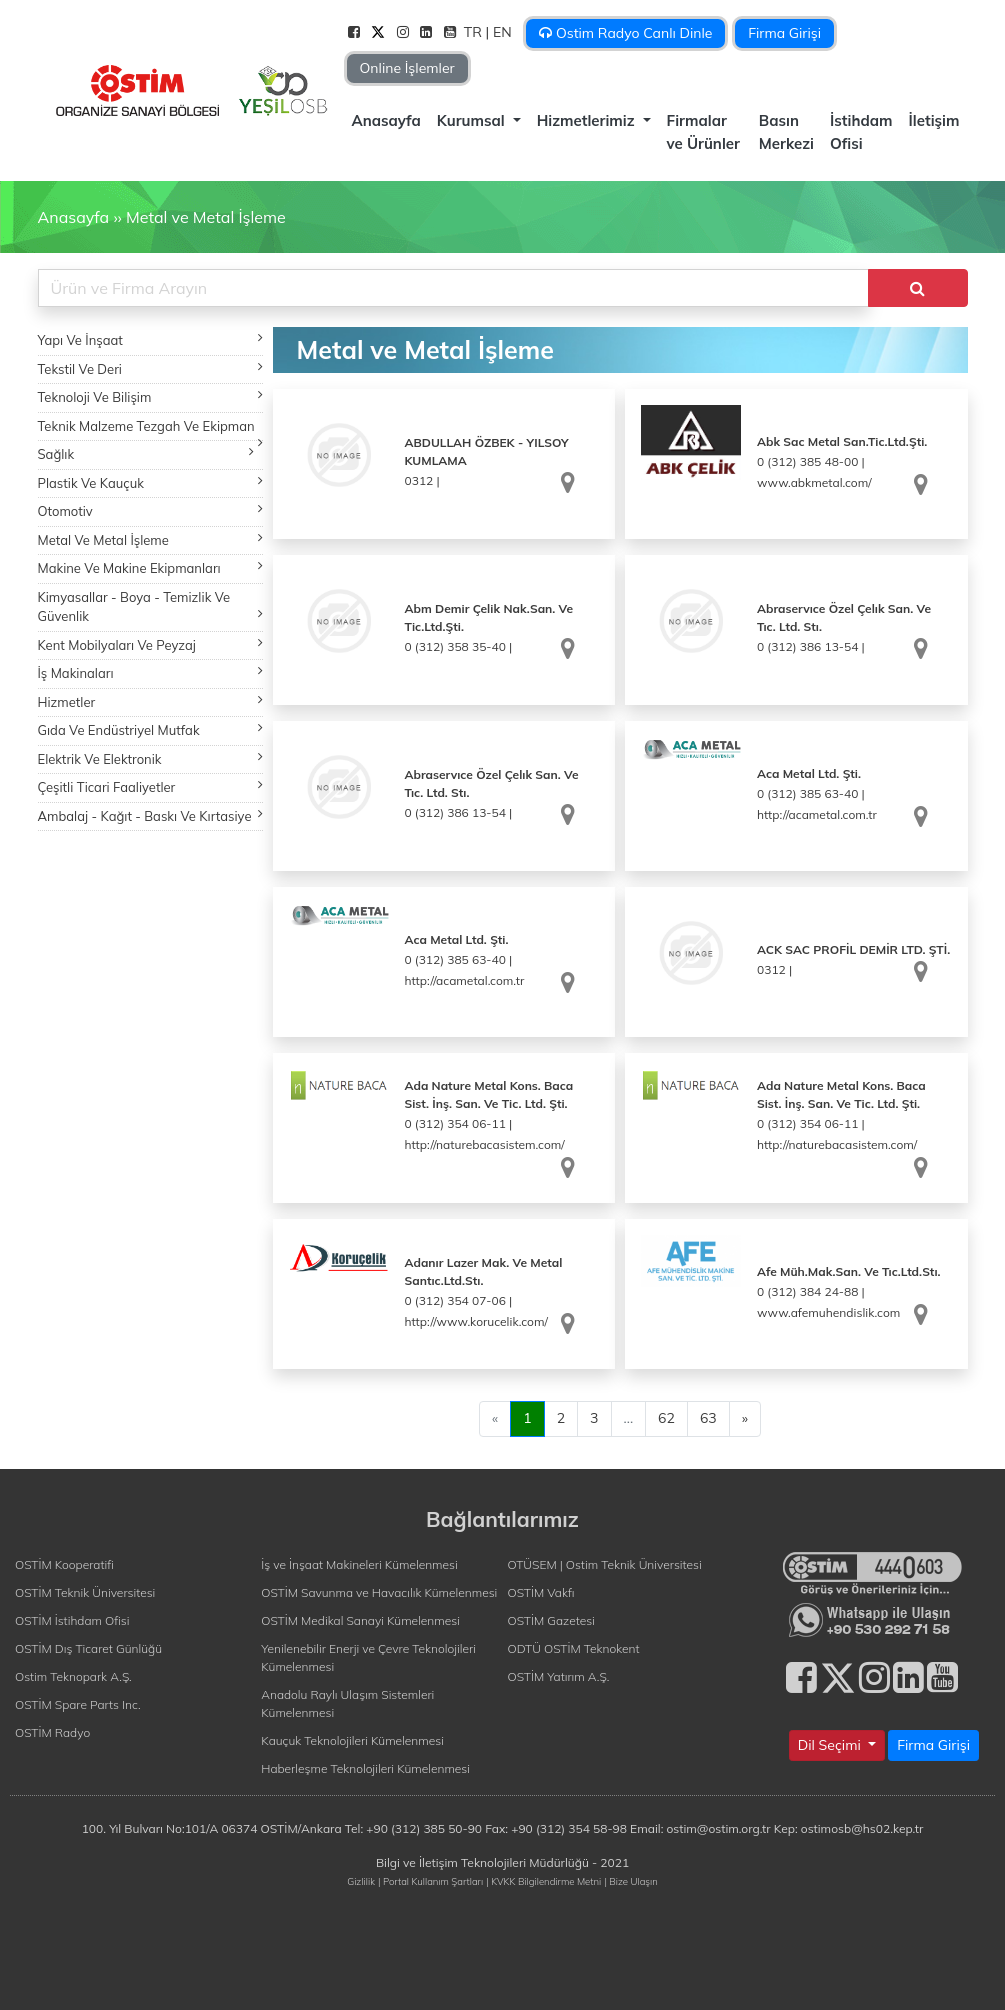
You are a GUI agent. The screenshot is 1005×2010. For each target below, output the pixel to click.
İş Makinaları (150, 672)
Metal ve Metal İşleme (206, 217)
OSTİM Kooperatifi (64, 1564)
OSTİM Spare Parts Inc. (78, 1704)
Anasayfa (386, 120)
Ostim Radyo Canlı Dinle (625, 33)
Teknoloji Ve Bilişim (150, 396)
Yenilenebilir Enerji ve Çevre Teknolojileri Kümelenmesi (368, 1657)
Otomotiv (150, 510)
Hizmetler (150, 701)
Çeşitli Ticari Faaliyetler (150, 786)
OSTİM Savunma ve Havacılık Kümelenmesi (379, 1592)
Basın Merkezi (786, 132)
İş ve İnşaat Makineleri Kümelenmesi (359, 1564)
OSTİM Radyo (52, 1732)
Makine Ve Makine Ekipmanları (150, 567)
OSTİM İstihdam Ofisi (72, 1620)
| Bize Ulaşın (630, 1881)
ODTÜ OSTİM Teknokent (574, 1648)
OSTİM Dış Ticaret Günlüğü (88, 1648)
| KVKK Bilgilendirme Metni (543, 1881)
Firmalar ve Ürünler (703, 132)
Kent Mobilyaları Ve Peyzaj (150, 644)
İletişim (934, 120)
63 (708, 1418)
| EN (501, 32)
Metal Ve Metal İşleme (150, 539)
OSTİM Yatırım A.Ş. (559, 1676)
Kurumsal (473, 120)
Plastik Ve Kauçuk (150, 482)
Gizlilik (361, 1881)
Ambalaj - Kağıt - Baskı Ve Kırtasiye (150, 815)
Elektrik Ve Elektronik (150, 758)
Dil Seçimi (831, 1745)
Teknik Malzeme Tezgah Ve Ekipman (150, 430)
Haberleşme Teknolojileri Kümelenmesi (365, 1768)
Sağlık (146, 453)
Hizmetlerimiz (588, 120)
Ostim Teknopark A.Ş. (73, 1676)
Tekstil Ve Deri (150, 368)
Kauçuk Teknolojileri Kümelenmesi (352, 1740)
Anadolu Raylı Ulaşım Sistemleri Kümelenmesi (347, 1703)
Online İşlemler (407, 68)
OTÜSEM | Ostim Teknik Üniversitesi (605, 1564)
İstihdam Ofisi (861, 132)
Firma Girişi (784, 33)
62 (666, 1418)
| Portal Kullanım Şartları (430, 1881)
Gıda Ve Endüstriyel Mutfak (150, 729)
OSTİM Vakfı (541, 1592)
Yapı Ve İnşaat (150, 339)
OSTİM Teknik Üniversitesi (85, 1592)
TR (475, 32)
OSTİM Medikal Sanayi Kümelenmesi (360, 1620)
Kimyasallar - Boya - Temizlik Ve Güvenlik (150, 607)
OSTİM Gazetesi (551, 1620)
